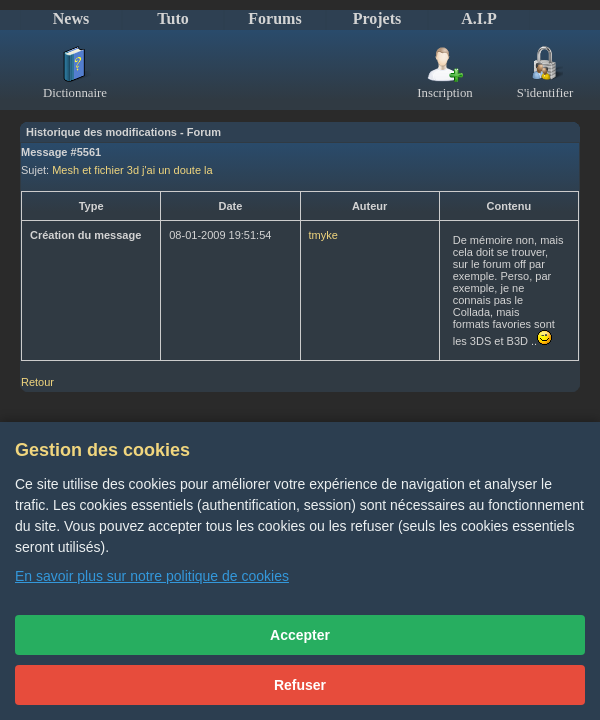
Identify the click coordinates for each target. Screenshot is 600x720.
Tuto (172, 18)
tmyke (323, 235)
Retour (37, 382)
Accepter (300, 635)
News (71, 18)
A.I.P (479, 18)
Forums (274, 18)
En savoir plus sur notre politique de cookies (152, 576)
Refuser (300, 685)
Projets (377, 18)
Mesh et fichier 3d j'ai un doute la (132, 170)
